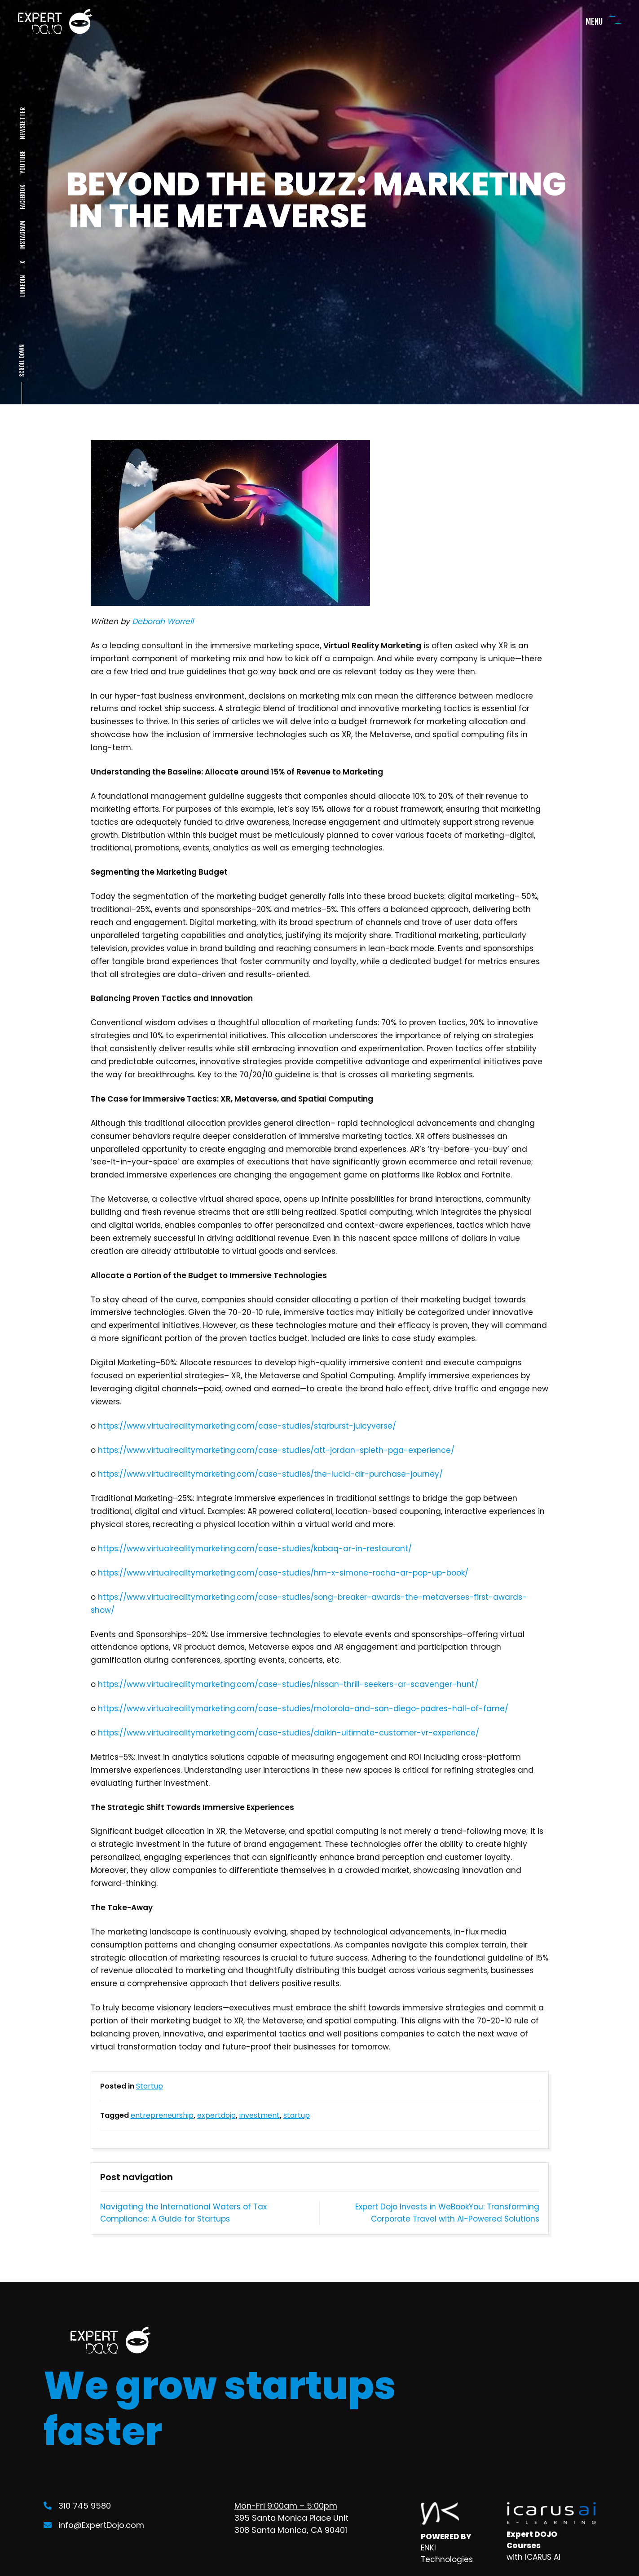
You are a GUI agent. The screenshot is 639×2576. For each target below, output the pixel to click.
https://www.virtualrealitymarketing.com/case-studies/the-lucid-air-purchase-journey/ (270, 1474)
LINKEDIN (22, 286)
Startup (149, 2086)
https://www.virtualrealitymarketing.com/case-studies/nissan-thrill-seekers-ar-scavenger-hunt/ (288, 1684)
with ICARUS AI (533, 2557)
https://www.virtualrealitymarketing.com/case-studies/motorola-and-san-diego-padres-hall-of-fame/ (303, 1708)
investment (259, 2115)
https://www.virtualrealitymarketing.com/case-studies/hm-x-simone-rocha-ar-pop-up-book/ (283, 1572)
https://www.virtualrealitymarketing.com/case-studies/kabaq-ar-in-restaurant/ (255, 1548)
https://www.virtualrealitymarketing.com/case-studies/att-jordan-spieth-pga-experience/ (276, 1450)
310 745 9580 (77, 2505)
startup (296, 2115)
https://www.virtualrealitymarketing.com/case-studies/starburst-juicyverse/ (247, 1426)
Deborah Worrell (163, 621)
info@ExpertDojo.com (94, 2525)
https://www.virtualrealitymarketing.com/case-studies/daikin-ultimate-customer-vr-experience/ (288, 1732)
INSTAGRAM (22, 235)
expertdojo (216, 2115)
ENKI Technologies (447, 2553)
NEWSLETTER (22, 123)
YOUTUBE (22, 161)
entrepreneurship (162, 2115)
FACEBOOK (22, 197)
